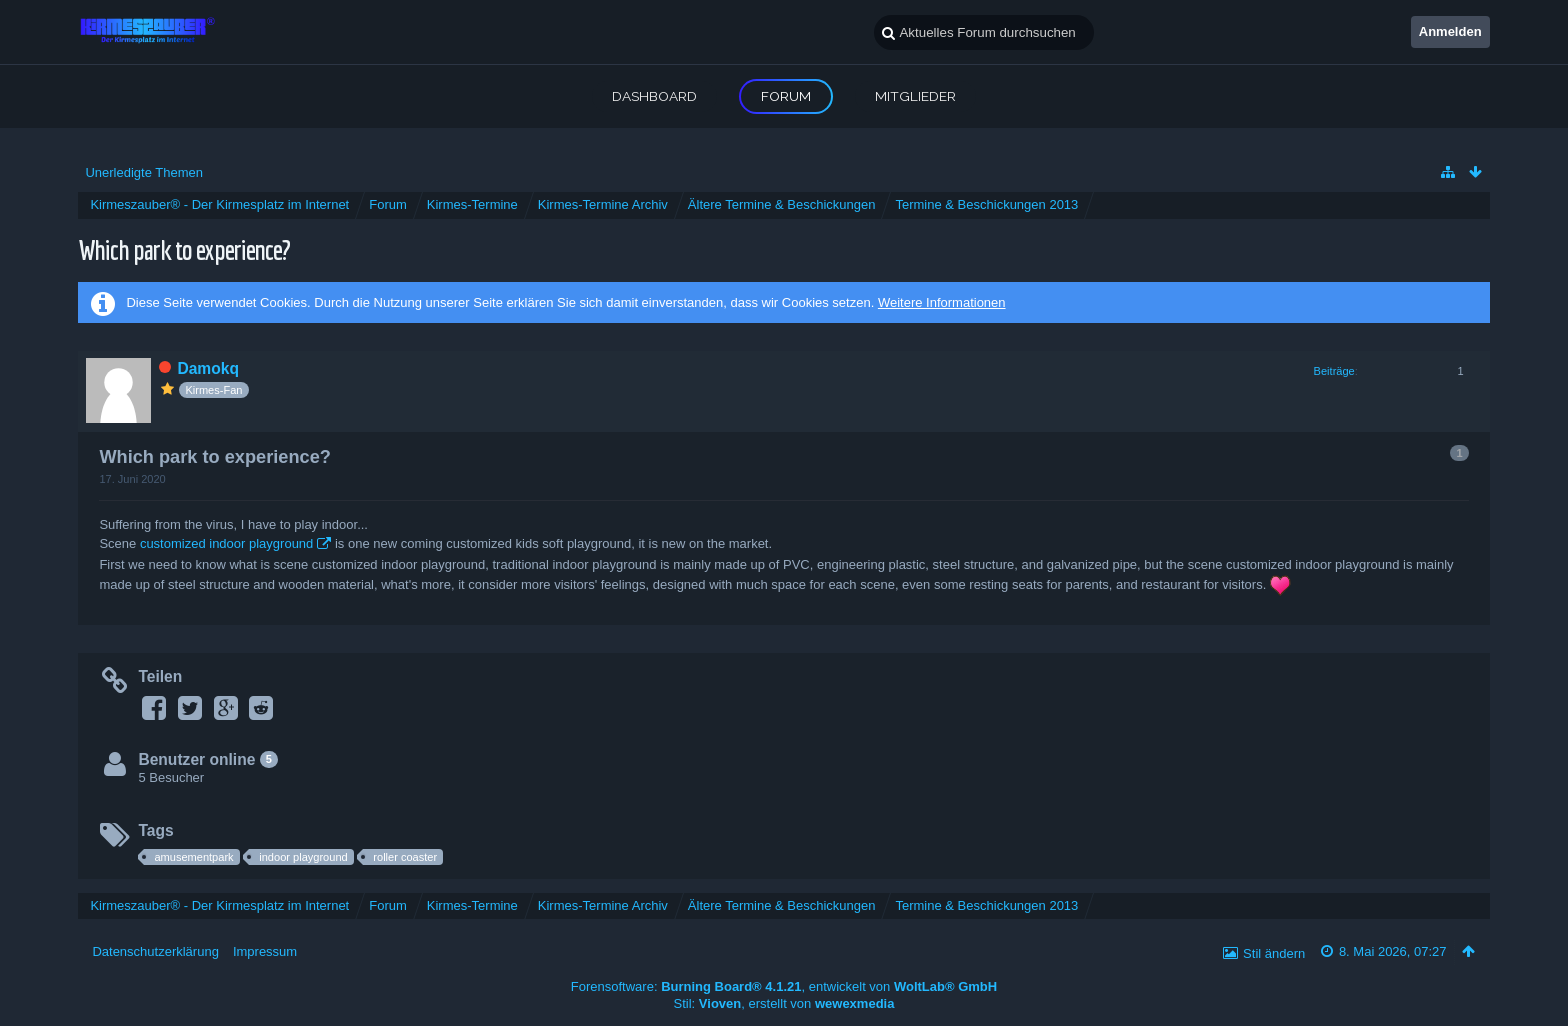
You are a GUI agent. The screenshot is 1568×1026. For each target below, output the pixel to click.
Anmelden (1450, 31)
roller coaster (405, 857)
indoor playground (303, 857)
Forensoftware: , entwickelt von (784, 986)
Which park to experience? (184, 249)
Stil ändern (1274, 953)
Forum (786, 96)
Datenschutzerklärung (155, 951)
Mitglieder (915, 96)
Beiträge (1334, 371)
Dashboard (654, 96)
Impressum (265, 951)
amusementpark (193, 857)
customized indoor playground (226, 543)
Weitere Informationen (942, 302)
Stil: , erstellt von (784, 1003)
